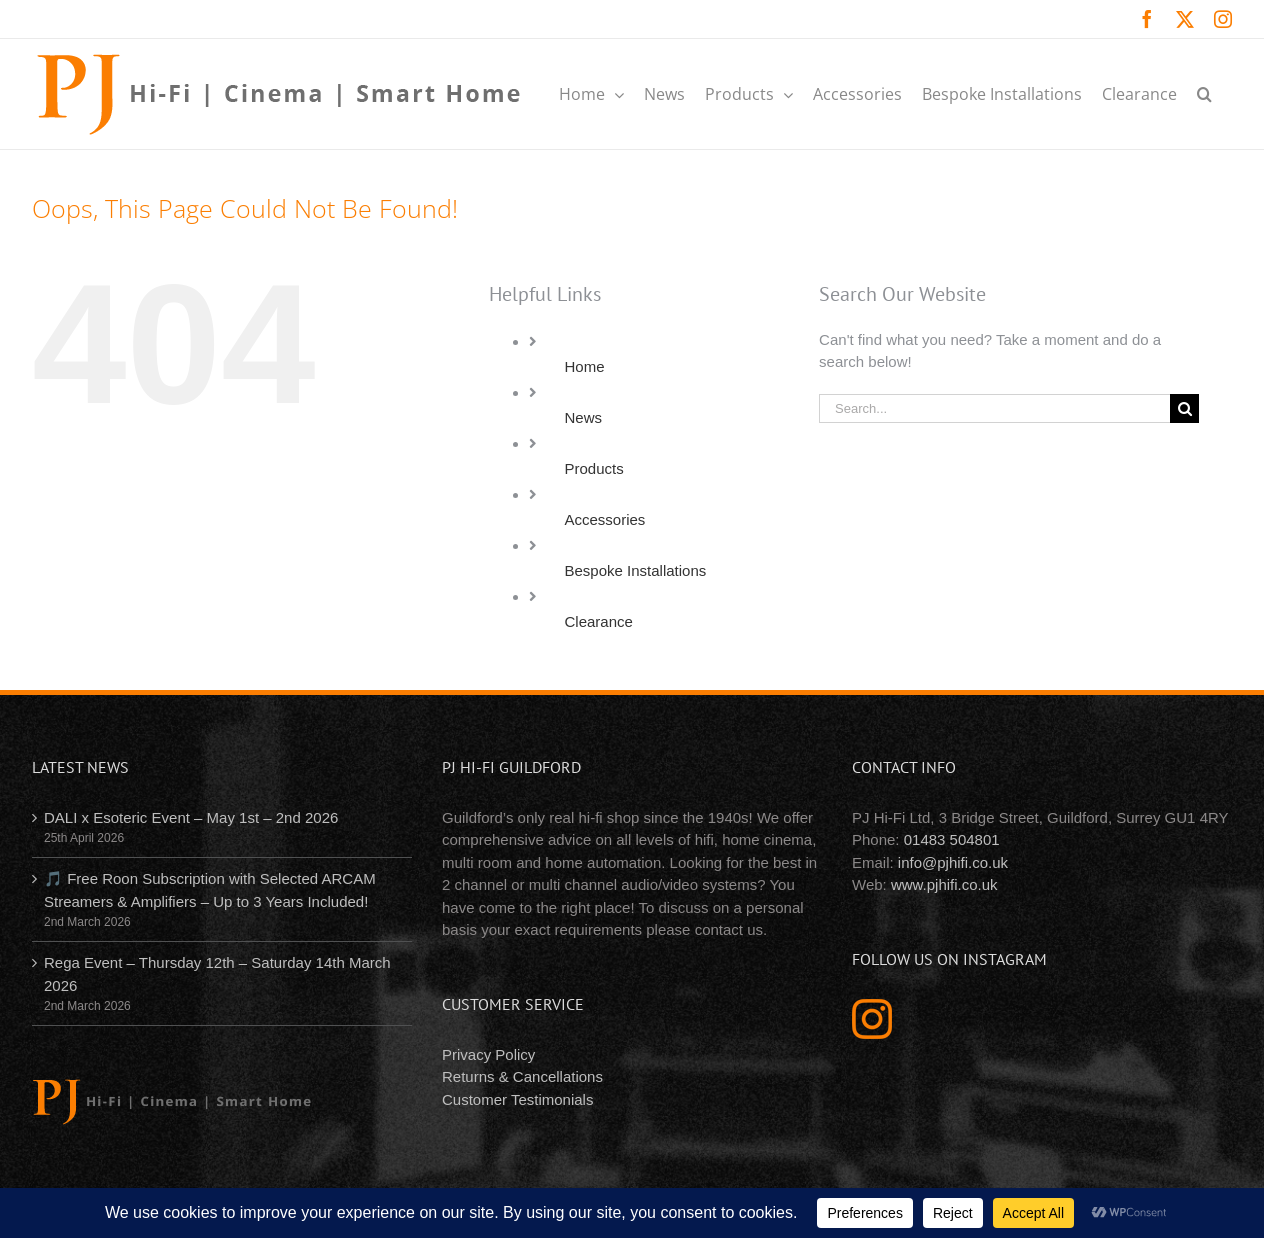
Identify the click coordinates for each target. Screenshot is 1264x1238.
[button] (1204, 94)
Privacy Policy (488, 1054)
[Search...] (994, 408)
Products (594, 468)
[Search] (1184, 408)
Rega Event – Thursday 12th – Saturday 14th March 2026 (217, 974)
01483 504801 (952, 839)
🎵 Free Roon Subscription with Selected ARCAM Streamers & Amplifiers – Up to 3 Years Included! (210, 890)
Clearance (599, 621)
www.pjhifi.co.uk (944, 884)
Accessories (605, 519)
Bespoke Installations (636, 570)
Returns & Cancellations (522, 1076)
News (584, 417)
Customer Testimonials (517, 1099)
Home (585, 366)
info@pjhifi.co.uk (953, 862)
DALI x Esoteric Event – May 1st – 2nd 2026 (191, 817)
